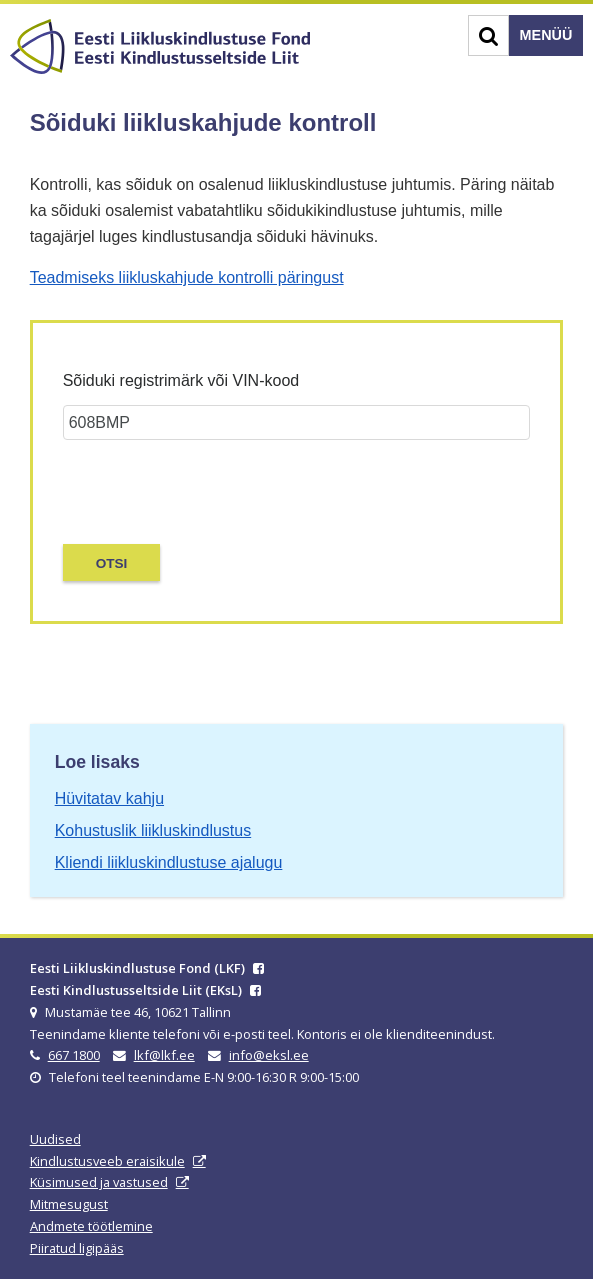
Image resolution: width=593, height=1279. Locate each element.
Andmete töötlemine (91, 1226)
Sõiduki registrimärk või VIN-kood (181, 380)
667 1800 (74, 1055)
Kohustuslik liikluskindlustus (153, 830)
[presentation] (180, 486)
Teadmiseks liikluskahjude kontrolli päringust (187, 277)
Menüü (546, 35)
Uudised (55, 1139)
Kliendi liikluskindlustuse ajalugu (169, 862)
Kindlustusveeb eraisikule (107, 1161)
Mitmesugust (69, 1204)
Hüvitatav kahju (109, 798)
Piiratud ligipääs (77, 1248)
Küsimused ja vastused (99, 1182)
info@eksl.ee (269, 1055)
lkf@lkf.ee (164, 1055)
